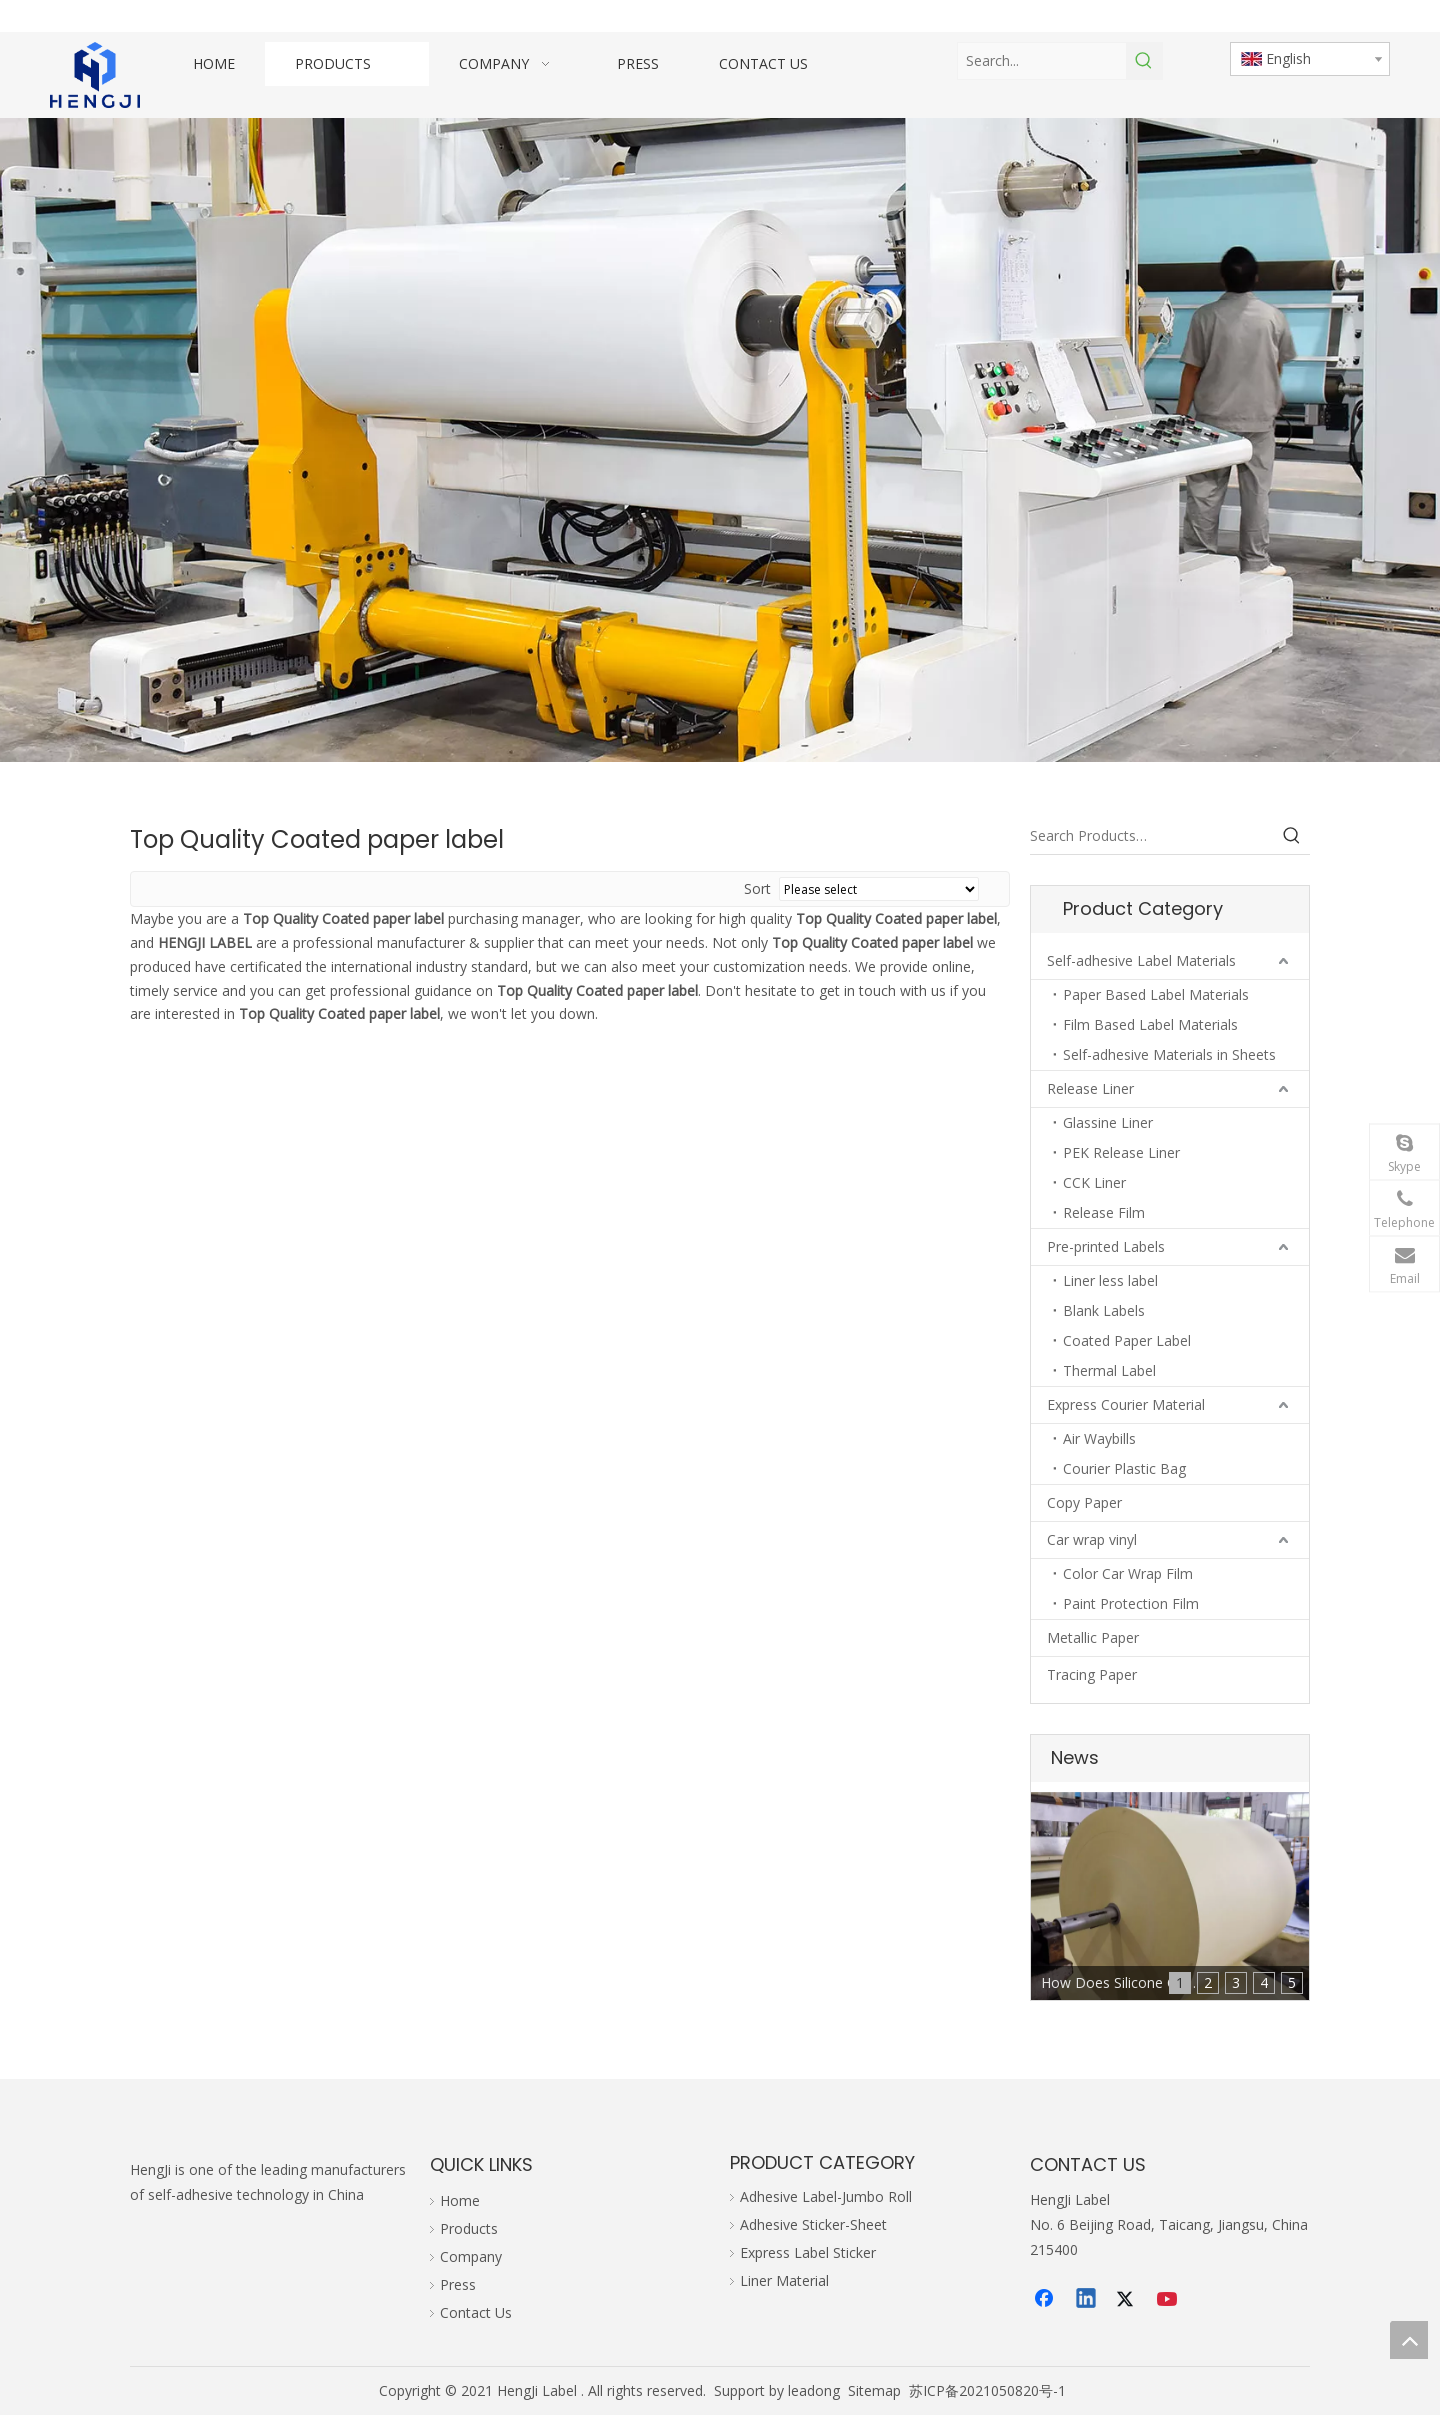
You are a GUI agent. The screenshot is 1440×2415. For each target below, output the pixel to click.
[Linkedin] (1087, 2300)
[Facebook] (1046, 2300)
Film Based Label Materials (1150, 1024)
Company (471, 2256)
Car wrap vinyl (1092, 1539)
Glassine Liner (1108, 1122)
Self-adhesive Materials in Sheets (1169, 1054)
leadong (814, 2390)
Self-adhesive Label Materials (1141, 960)
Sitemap (874, 2390)
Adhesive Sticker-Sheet (813, 2224)
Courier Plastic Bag (1124, 1468)
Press (458, 2284)
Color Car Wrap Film (1128, 1573)
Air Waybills (1099, 1438)
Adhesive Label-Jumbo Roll (826, 2196)
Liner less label (1110, 1280)
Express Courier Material (1126, 1404)
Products (469, 2228)
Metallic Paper (1093, 1637)
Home (460, 2200)
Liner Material (784, 2280)
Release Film (1104, 1212)
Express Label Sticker (808, 2252)
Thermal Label (1109, 1370)
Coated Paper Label (1127, 1340)
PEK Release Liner (1121, 1152)
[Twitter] (1128, 2300)
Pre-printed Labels (1106, 1246)
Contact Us (476, 2312)
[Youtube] (1169, 2300)
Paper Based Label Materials (1156, 994)
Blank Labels (1104, 1310)
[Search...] (1042, 61)
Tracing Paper (1092, 1674)
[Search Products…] (1152, 836)
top (1409, 2340)
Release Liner (1090, 1088)
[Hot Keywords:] (1144, 61)
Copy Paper (1084, 1502)
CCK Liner (1094, 1182)
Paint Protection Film (1131, 1603)
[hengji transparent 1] (95, 75)
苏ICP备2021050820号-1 (987, 2390)
